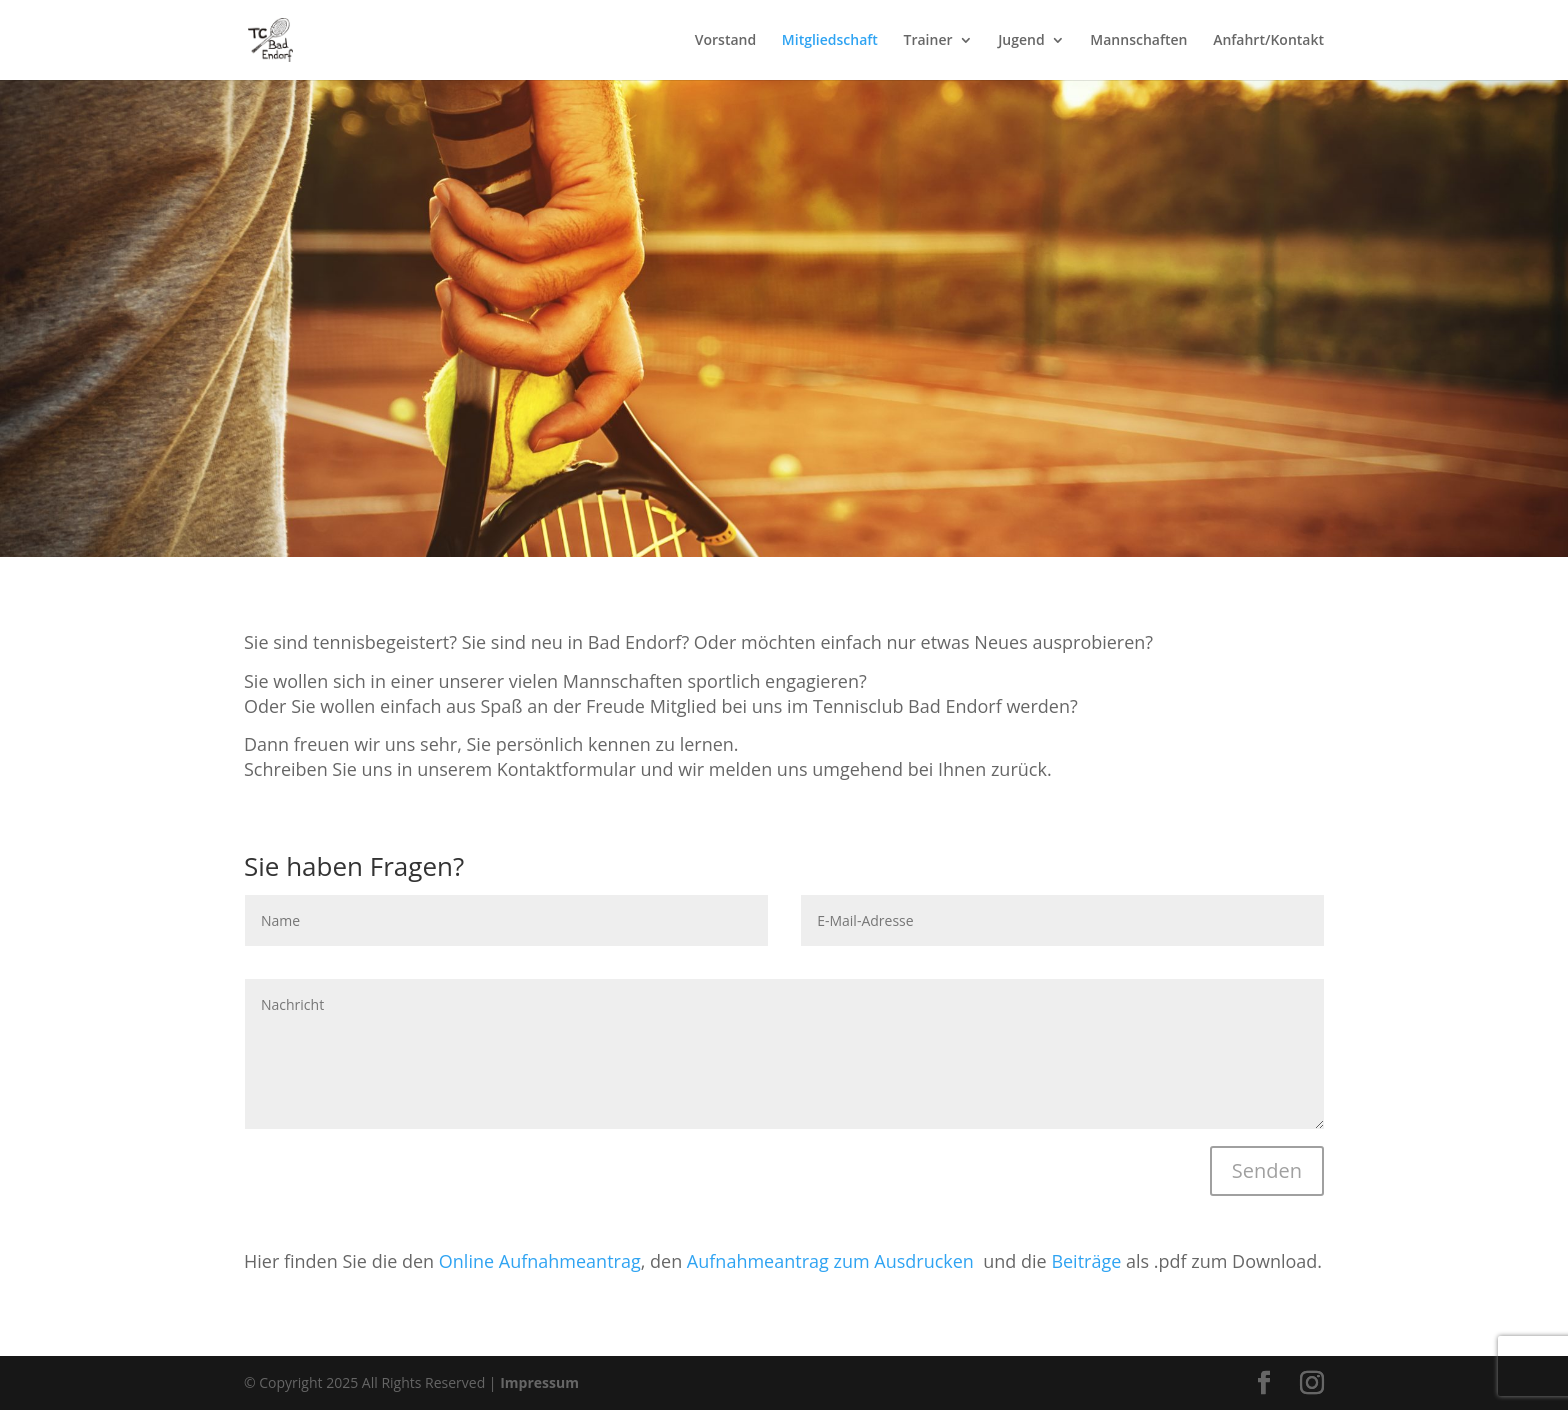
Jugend (1021, 41)
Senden (1267, 1170)
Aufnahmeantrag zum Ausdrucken (833, 1261)
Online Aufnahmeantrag (540, 1261)
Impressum (540, 1382)
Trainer (928, 41)
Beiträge (1086, 1261)
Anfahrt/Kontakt (1268, 41)
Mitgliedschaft (830, 41)
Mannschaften (1138, 41)
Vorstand (725, 41)
